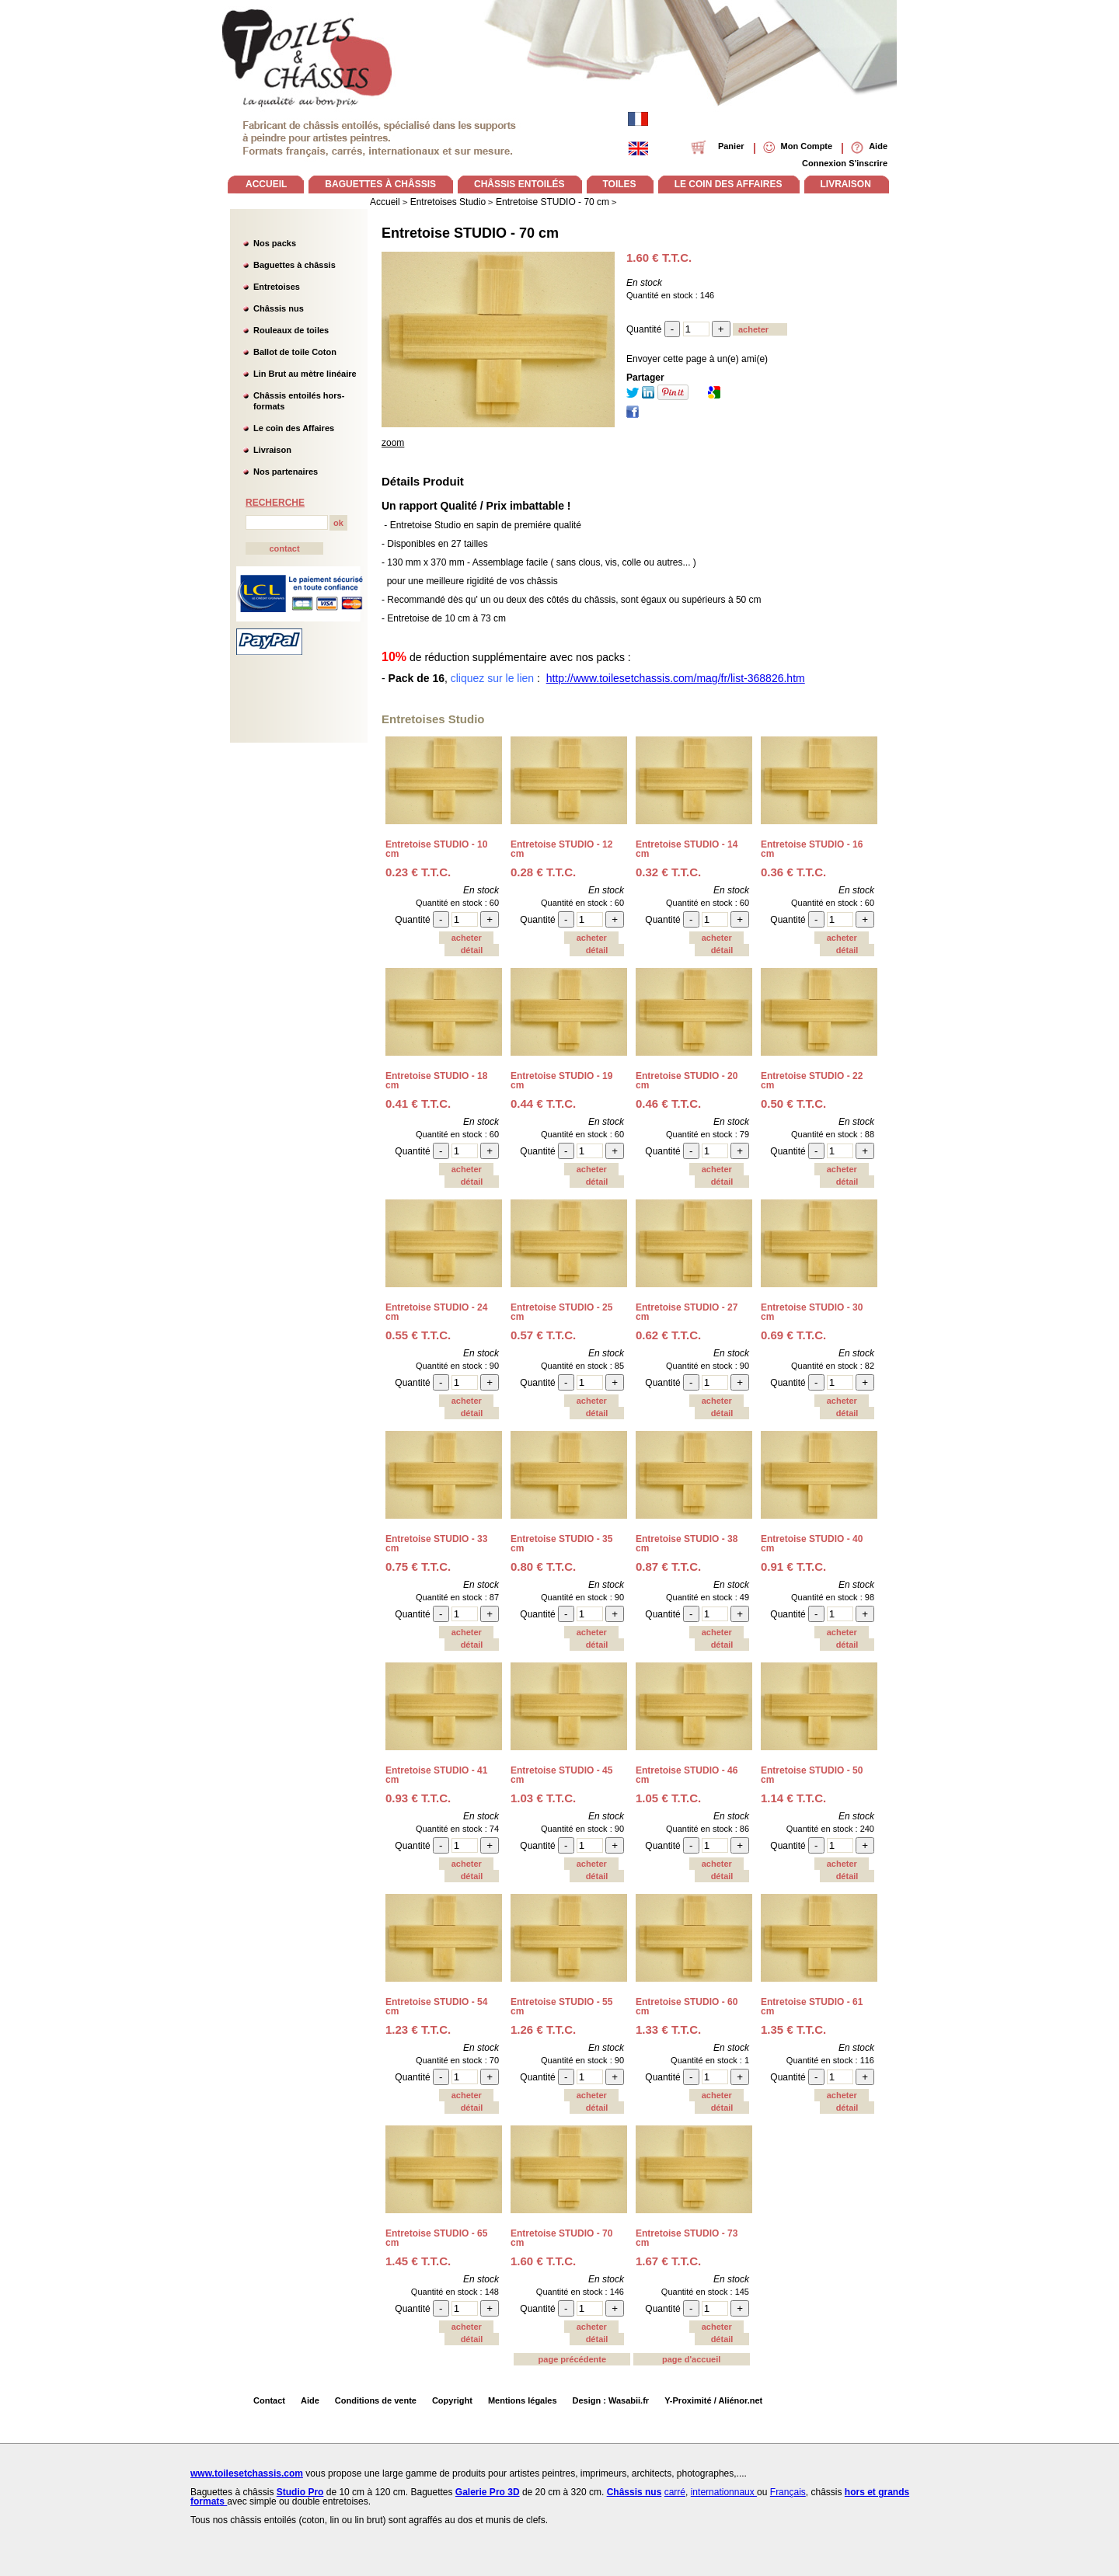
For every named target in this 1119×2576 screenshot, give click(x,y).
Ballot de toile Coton (294, 352)
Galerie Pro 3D (487, 2492)
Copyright (452, 2400)
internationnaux (724, 2492)
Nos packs (274, 243)
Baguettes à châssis (294, 265)
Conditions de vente (376, 2400)
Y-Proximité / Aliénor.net (713, 2400)
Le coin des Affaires (293, 428)
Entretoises (276, 286)
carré (674, 2492)
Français (788, 2492)
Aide (310, 2400)
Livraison (272, 449)
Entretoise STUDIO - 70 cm (470, 233)
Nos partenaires (285, 471)
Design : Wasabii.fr (611, 2400)
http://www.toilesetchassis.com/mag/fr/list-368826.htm (675, 678)
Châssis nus (278, 308)
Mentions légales (522, 2400)
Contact (269, 2400)
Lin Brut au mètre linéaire (305, 373)
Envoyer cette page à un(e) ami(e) (697, 358)
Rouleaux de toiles (291, 330)
